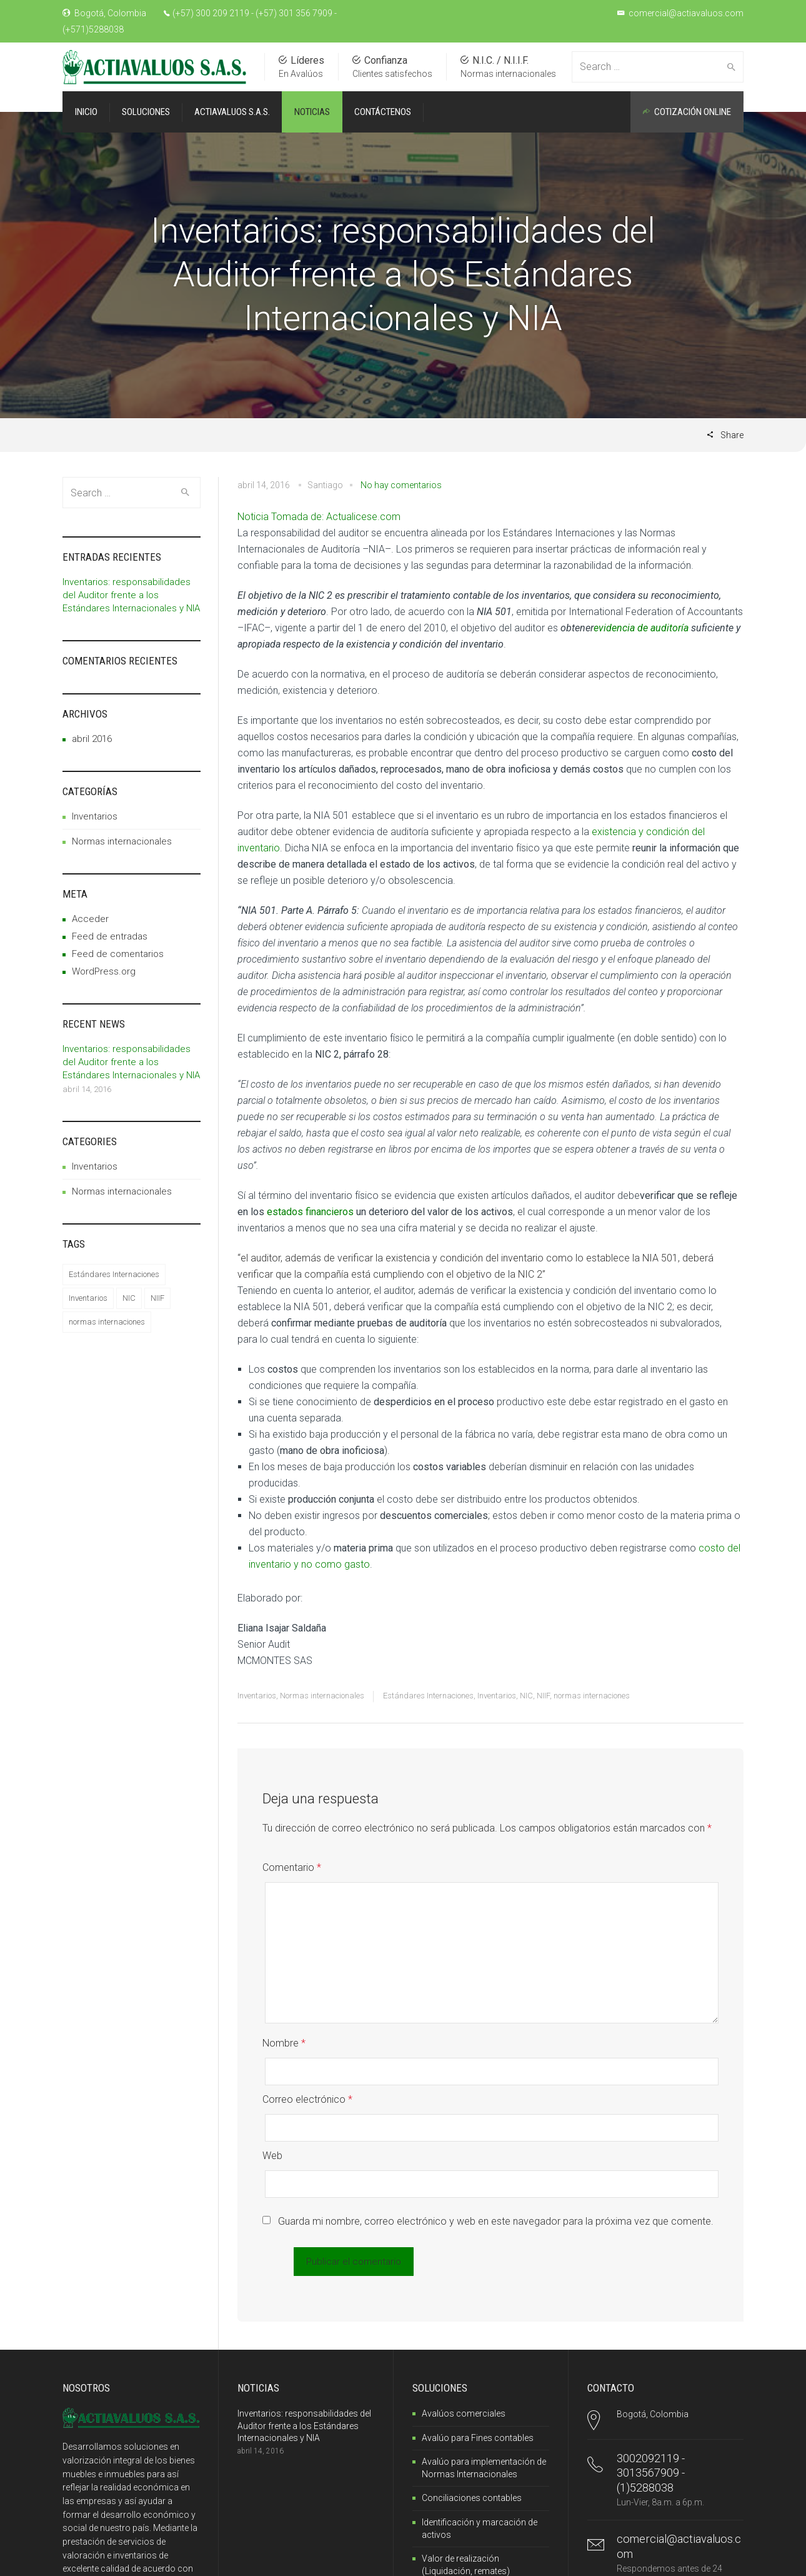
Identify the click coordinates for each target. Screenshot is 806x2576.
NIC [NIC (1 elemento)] (129, 1298)
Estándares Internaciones (428, 1695)
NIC (526, 1695)
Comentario (291, 1867)
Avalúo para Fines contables (478, 2330)
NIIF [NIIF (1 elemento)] (157, 1298)
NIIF (543, 1695)
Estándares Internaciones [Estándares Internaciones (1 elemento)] (114, 1274)
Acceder (90, 919)
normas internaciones (592, 1695)
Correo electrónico (307, 2046)
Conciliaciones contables (472, 2390)
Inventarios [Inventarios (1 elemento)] (88, 1298)
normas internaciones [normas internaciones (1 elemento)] (107, 1321)
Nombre (284, 2016)
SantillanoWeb (110, 2559)
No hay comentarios (401, 485)
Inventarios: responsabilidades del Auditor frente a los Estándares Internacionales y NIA (131, 595)
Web (272, 2075)
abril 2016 (92, 738)
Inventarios (256, 1695)
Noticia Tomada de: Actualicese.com (319, 517)
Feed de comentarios (118, 954)
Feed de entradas (109, 936)
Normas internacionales (322, 1695)
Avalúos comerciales (463, 2306)
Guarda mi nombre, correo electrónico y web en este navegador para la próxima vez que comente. (496, 2114)
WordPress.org (104, 971)
